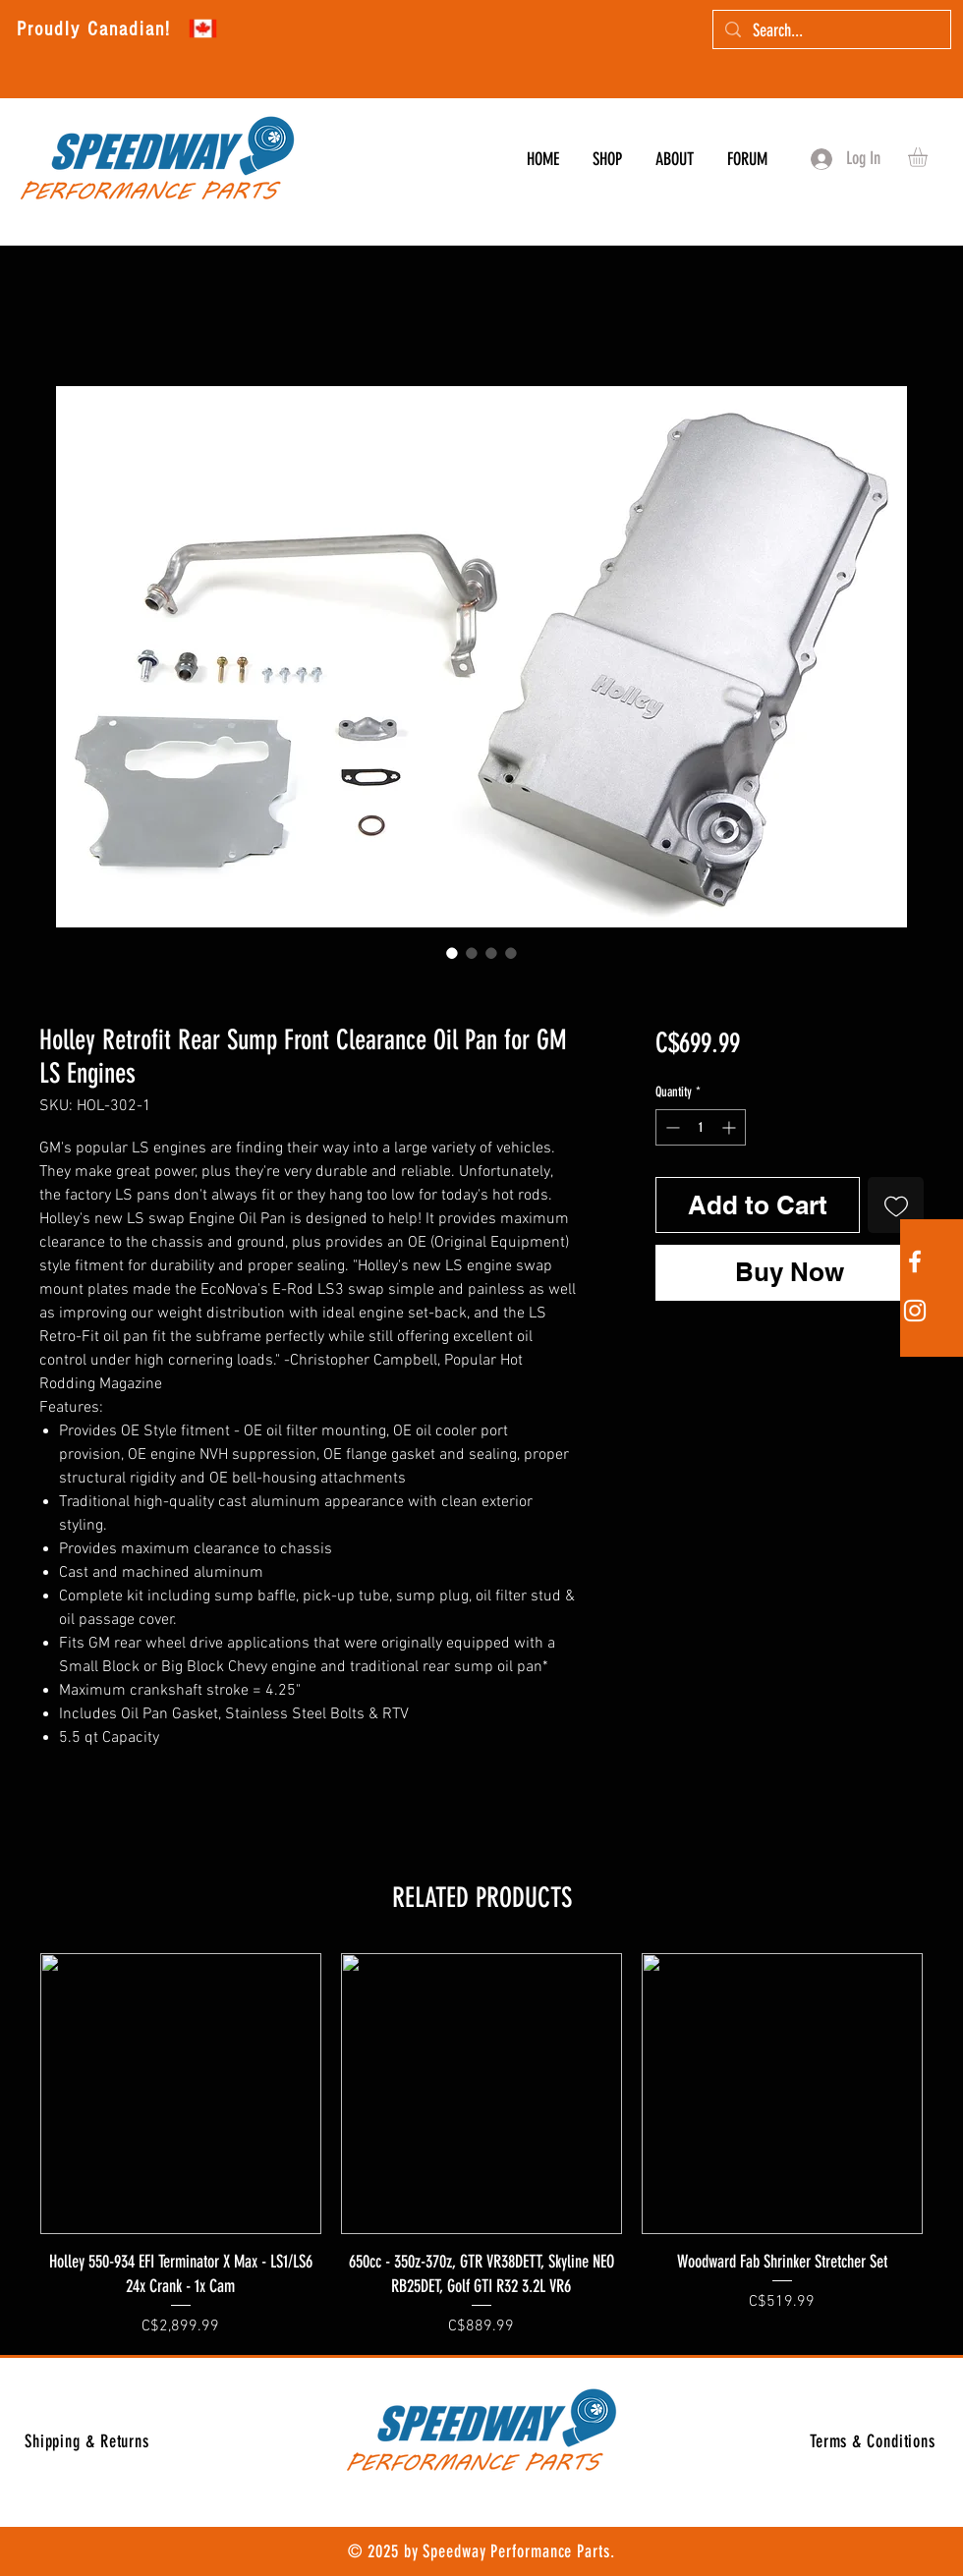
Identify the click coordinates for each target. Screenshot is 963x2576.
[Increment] (730, 1127)
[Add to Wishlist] (896, 1205)
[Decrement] (670, 1127)
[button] (929, 157)
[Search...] (831, 31)
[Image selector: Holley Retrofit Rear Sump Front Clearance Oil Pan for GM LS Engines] (452, 953)
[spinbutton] (700, 1127)
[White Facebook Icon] (915, 1261)
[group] (481, 2145)
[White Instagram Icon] (915, 1310)
